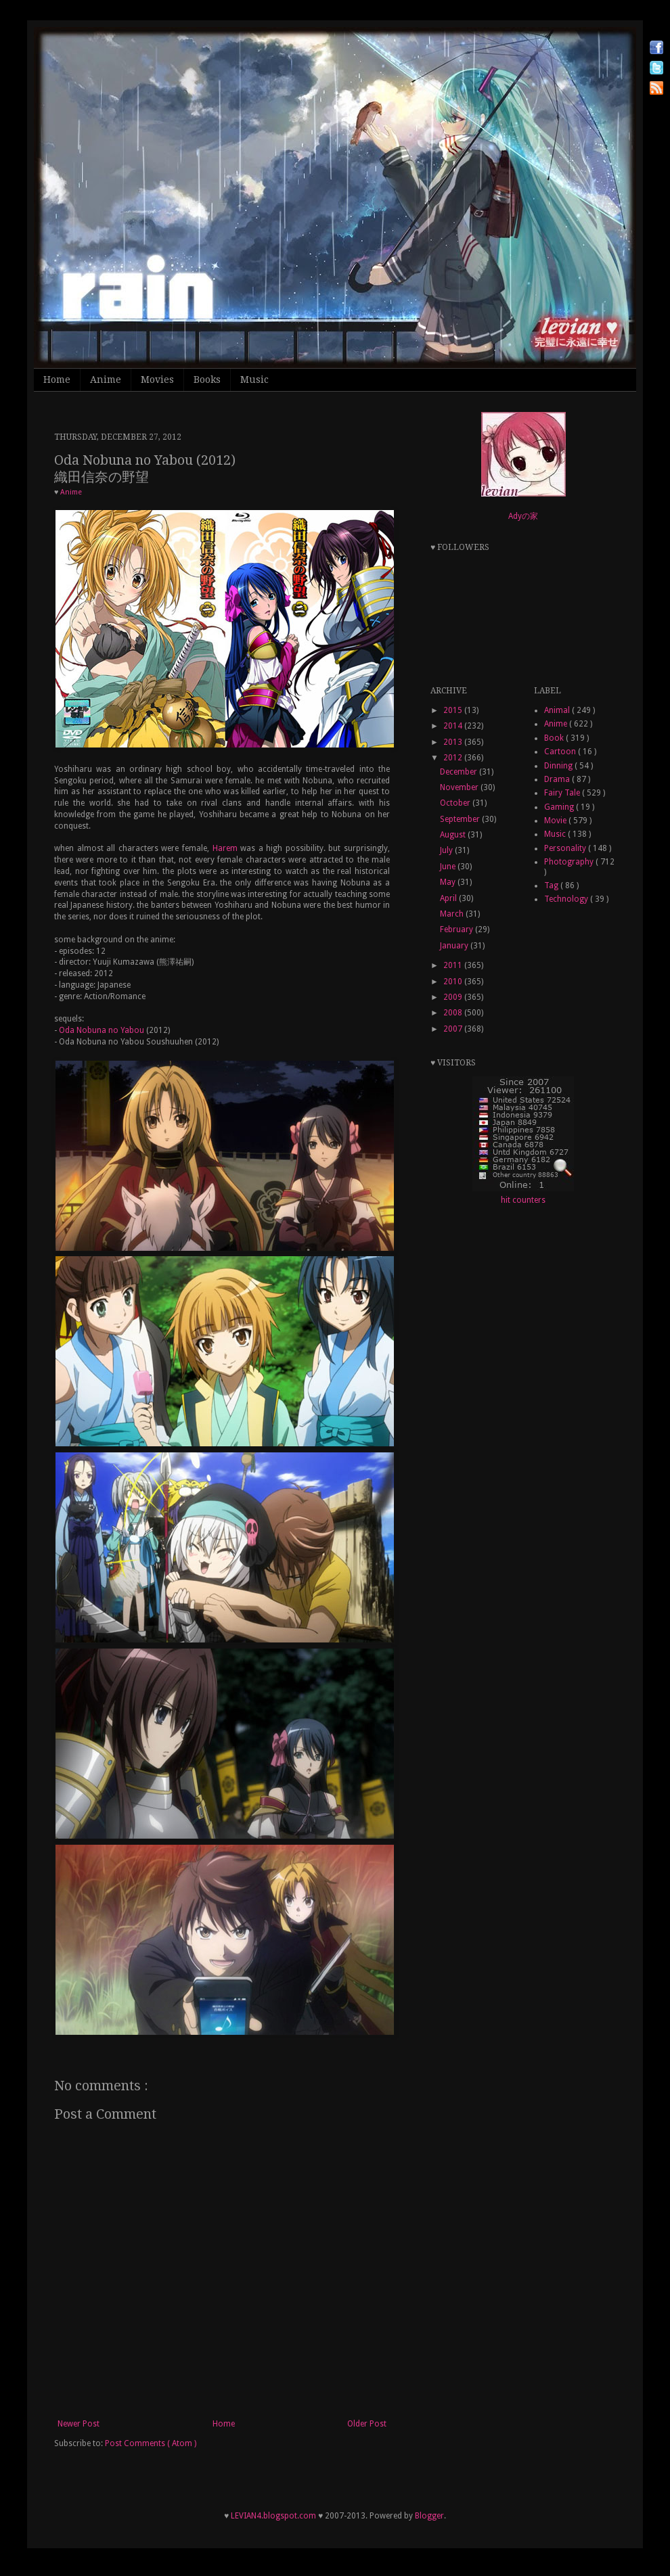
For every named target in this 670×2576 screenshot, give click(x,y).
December (459, 772)
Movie (556, 820)
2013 (453, 742)
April (449, 898)
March (453, 914)
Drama (558, 779)
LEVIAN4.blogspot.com (273, 2516)
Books (207, 379)
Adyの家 (523, 516)
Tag (552, 885)
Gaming (560, 807)
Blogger (429, 2516)
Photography (570, 862)
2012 (453, 757)
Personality (566, 848)
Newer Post (78, 2424)
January (455, 945)
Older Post (366, 2424)
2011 (453, 965)
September (461, 819)
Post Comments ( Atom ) (150, 2443)
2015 (453, 710)
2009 (453, 997)
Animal (558, 710)
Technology (567, 899)
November (460, 787)
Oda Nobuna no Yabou (101, 1030)
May (448, 882)
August (454, 835)
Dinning (559, 765)
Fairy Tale (563, 793)
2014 (453, 726)
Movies (157, 379)
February (457, 929)
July (447, 850)
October (456, 803)
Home (56, 379)
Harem (225, 848)
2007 (453, 1029)
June (448, 866)
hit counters (523, 1200)
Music (254, 379)
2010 (453, 981)
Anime (105, 379)
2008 (453, 1012)
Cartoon (561, 751)
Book (555, 738)
